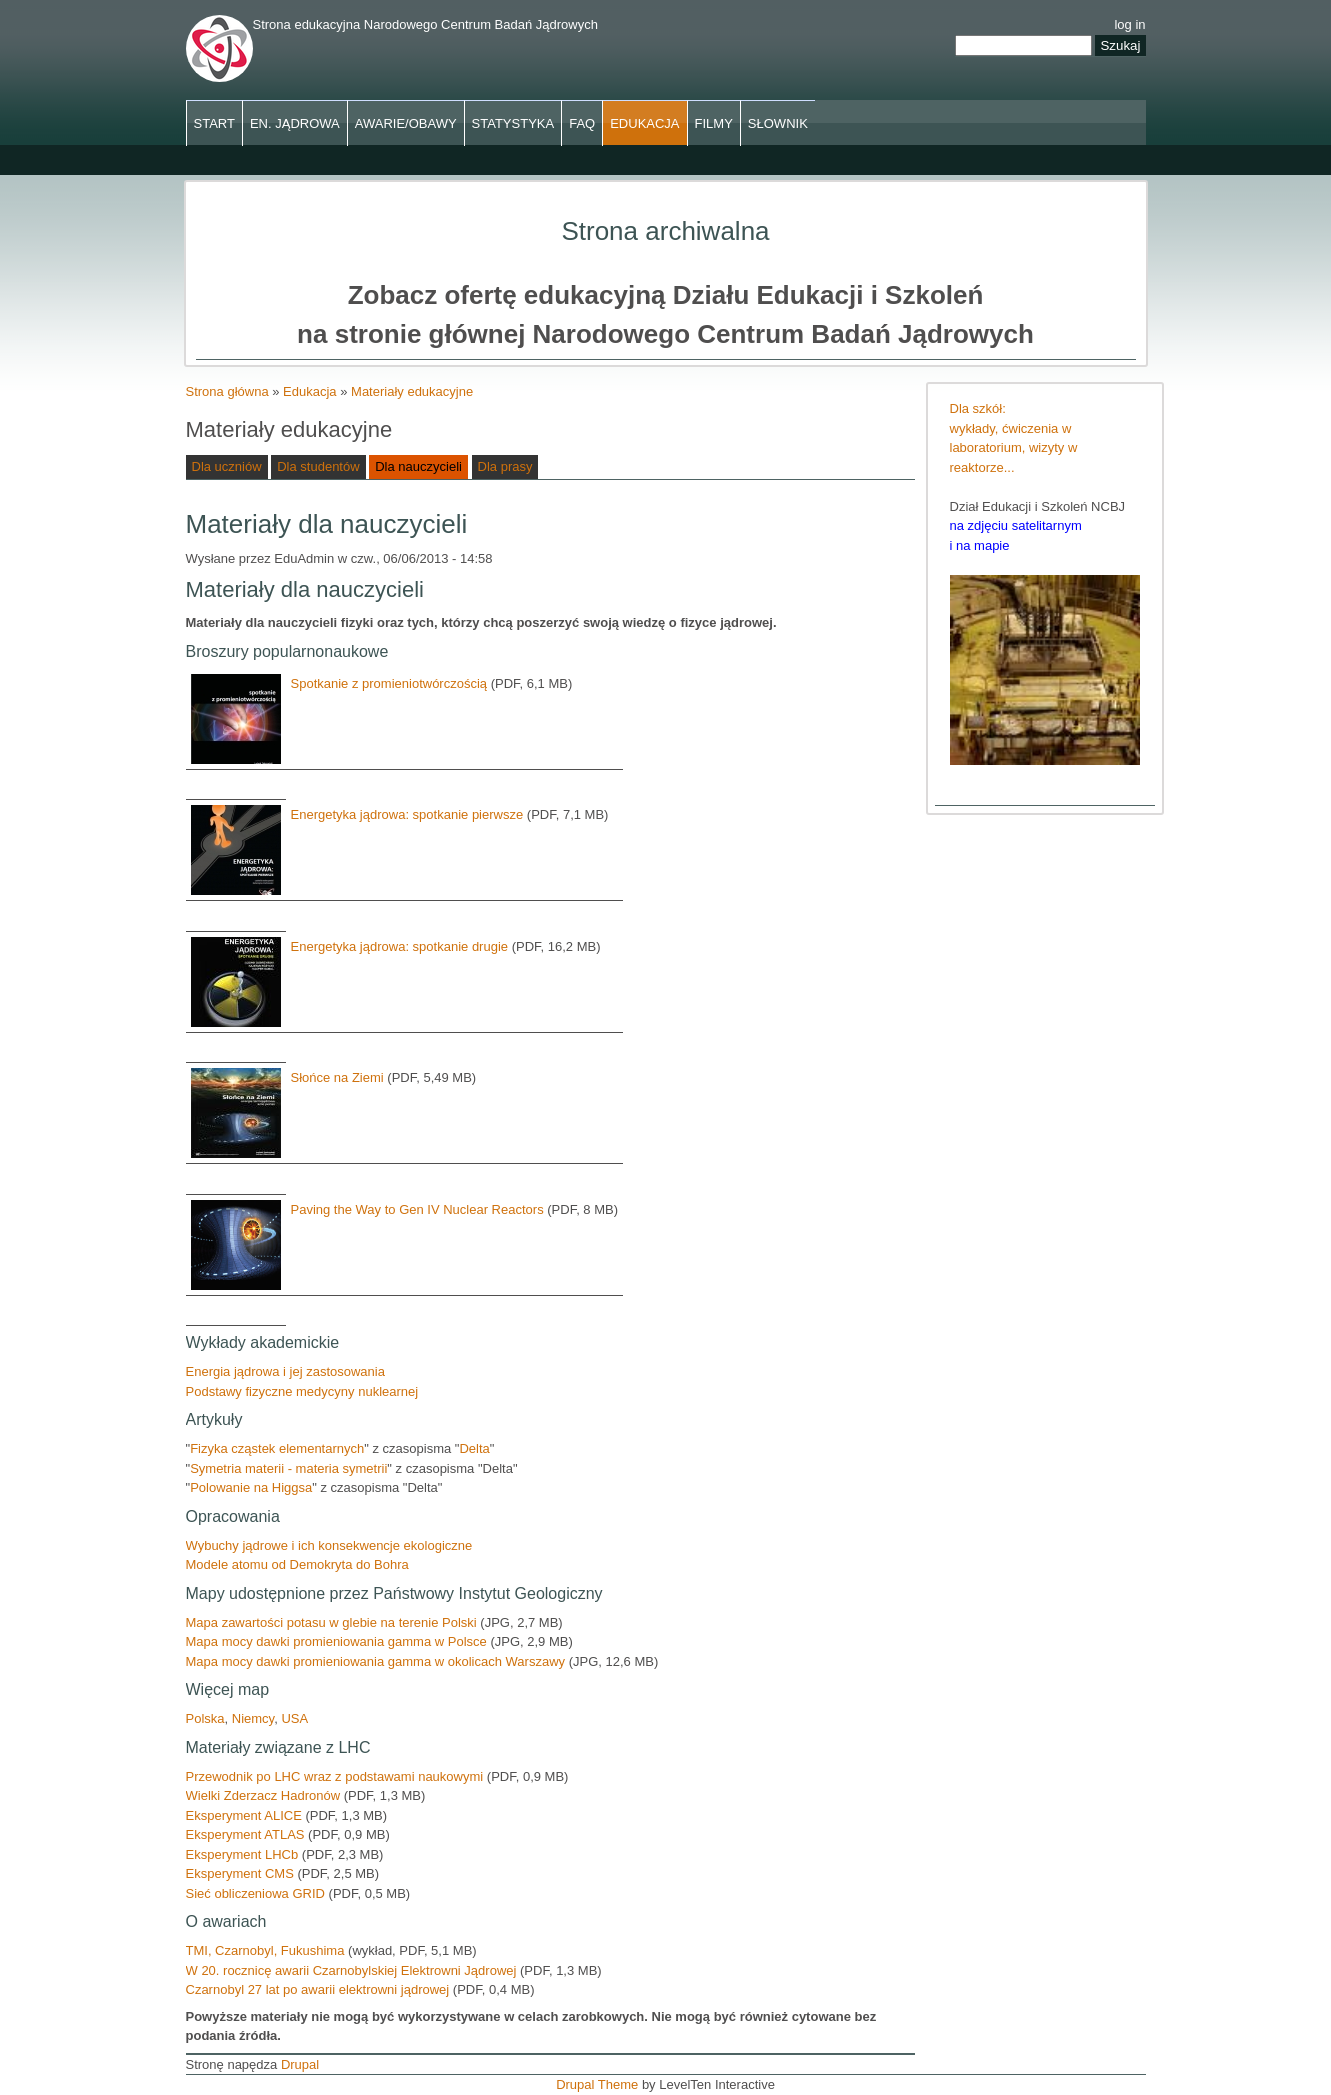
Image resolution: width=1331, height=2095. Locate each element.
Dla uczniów (227, 466)
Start (214, 123)
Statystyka (513, 123)
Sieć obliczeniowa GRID (257, 1893)
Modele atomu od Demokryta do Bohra (297, 1564)
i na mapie (980, 545)
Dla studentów (318, 466)
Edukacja (644, 123)
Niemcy (253, 1718)
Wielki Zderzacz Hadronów (263, 1795)
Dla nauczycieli (418, 466)
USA (294, 1718)
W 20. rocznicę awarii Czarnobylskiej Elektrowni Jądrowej (351, 1970)
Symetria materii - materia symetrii (288, 1468)
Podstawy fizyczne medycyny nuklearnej (302, 1391)
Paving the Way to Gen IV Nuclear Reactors (417, 1209)
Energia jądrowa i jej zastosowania (285, 1371)
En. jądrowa (295, 123)
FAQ (582, 123)
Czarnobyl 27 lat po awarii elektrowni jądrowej (318, 1989)
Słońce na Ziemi (337, 1077)
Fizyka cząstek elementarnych (277, 1448)
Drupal (300, 2064)
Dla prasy (505, 466)
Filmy (714, 123)
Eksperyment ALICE (246, 1815)
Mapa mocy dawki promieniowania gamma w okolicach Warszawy (376, 1661)
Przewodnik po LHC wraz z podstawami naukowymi (336, 1776)
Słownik (778, 123)
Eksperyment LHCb (244, 1854)
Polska (205, 1718)
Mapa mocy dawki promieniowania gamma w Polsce (338, 1641)
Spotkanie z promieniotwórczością (389, 683)
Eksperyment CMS (242, 1873)
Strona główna (227, 391)
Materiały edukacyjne (412, 391)
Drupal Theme (597, 2084)
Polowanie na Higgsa (251, 1487)
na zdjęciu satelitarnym (1016, 525)
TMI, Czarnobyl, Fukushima (265, 1950)
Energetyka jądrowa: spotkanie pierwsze (407, 814)
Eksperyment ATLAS (245, 1834)
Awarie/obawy (406, 123)
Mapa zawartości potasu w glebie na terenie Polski (333, 1622)
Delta (474, 1448)
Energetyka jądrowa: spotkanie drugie (400, 946)
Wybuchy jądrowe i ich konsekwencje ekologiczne (329, 1545)
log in (1129, 24)
